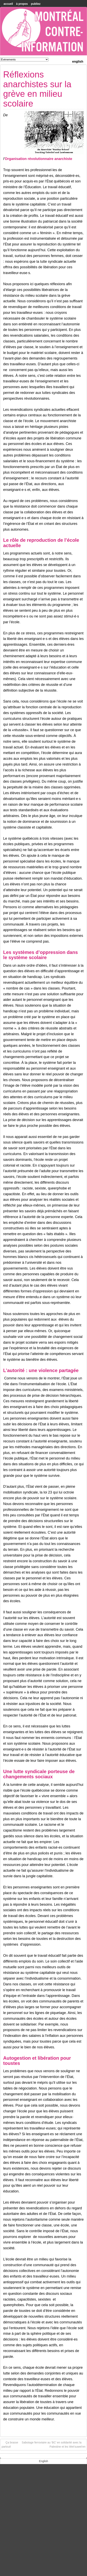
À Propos (22, 3)
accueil (8, 3)
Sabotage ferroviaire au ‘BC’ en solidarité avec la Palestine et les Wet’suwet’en (53, 2444)
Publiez (36, 3)
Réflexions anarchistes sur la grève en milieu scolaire (37, 89)
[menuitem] (78, 61)
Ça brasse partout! (10, 2444)
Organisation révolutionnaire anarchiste (38, 159)
